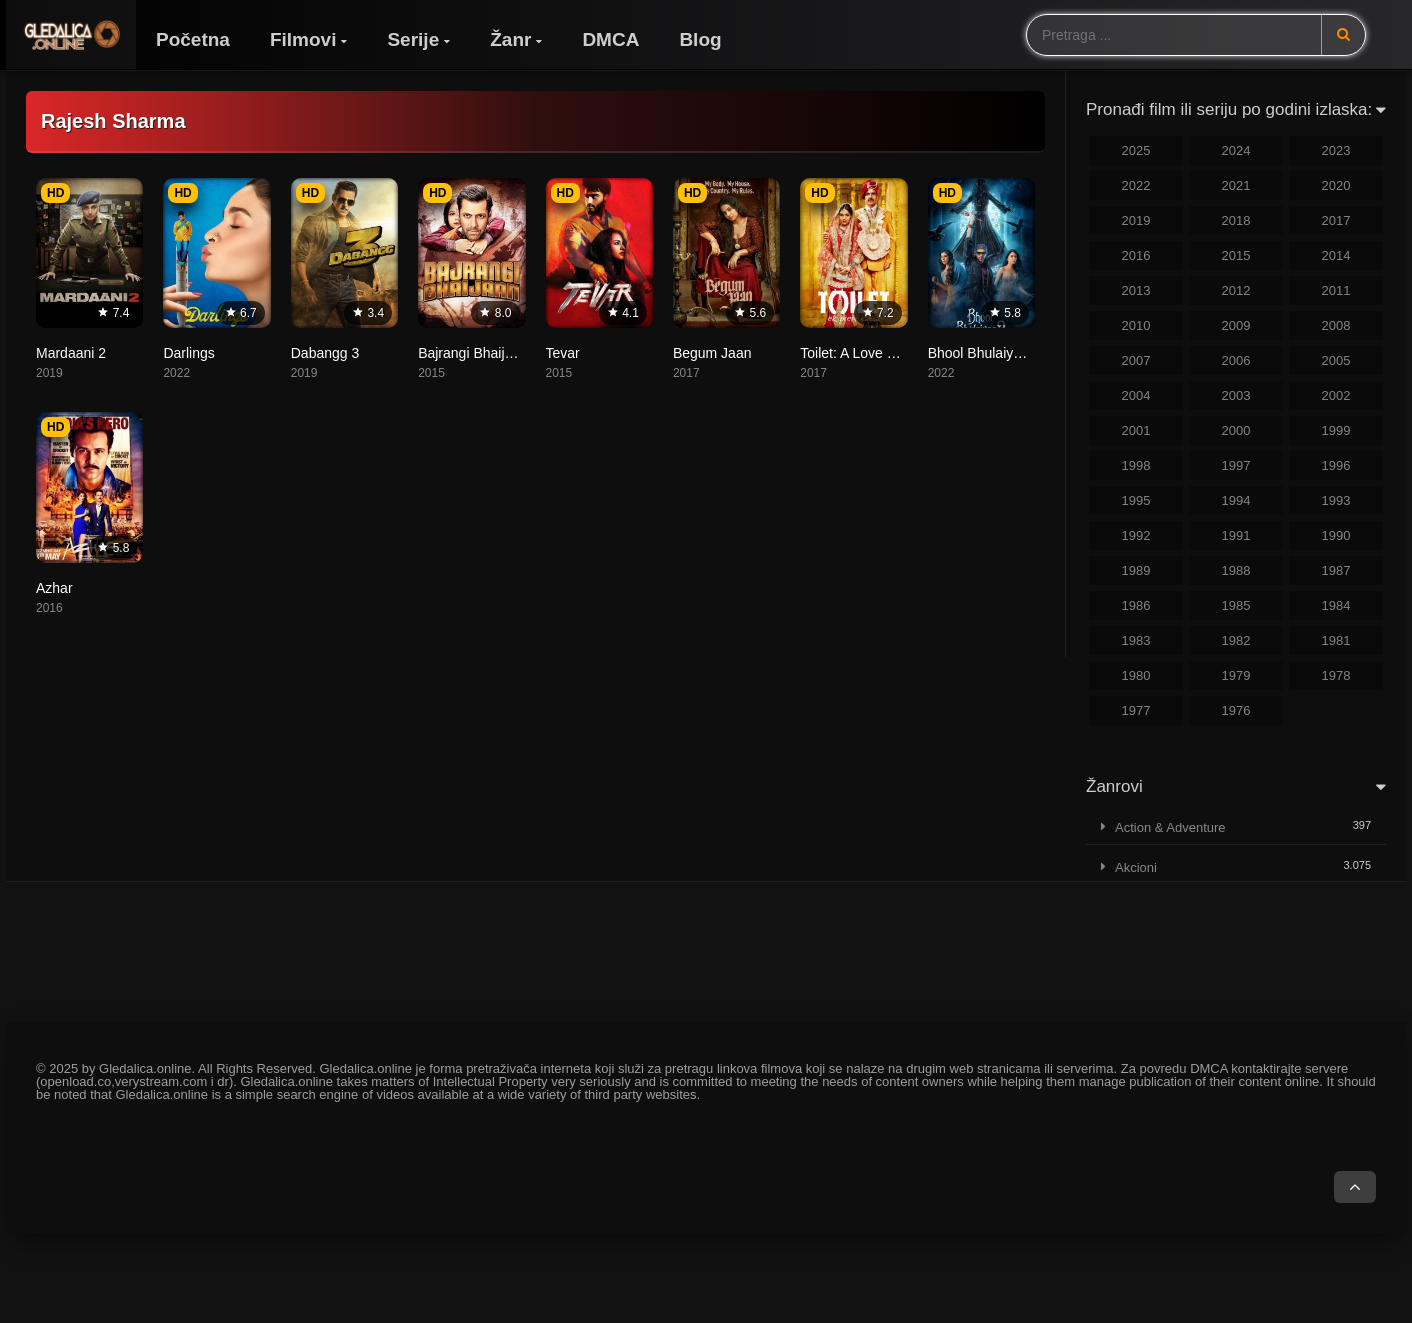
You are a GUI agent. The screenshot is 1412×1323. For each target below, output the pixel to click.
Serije (413, 39)
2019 (1136, 220)
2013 (1136, 290)
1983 (1136, 640)
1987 (1336, 570)
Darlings (188, 353)
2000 (1236, 430)
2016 (1136, 255)
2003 (1236, 395)
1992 (1136, 535)
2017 (1336, 220)
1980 (1136, 675)
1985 (1236, 605)
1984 (1336, 605)
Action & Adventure (1170, 827)
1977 (1136, 710)
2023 (1336, 150)
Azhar (54, 588)
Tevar (563, 353)
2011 (1336, 290)
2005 (1336, 360)
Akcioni (1136, 867)
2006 (1236, 360)
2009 (1236, 325)
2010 (1136, 325)
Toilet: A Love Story (859, 353)
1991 (1236, 535)
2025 (1136, 150)
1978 (1336, 675)
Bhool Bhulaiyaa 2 (984, 353)
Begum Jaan (712, 353)
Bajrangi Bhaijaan (473, 353)
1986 (1136, 605)
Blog (700, 39)
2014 (1336, 255)
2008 (1336, 325)
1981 (1336, 640)
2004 (1136, 395)
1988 (1236, 570)
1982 (1236, 640)
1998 (1136, 465)
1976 (1236, 710)
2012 (1236, 290)
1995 (1136, 500)
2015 (1236, 255)
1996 (1336, 465)
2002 (1336, 395)
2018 (1236, 220)
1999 (1336, 430)
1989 (1136, 570)
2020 (1336, 185)
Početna (193, 39)
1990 (1336, 535)
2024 (1236, 150)
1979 (1236, 675)
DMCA (610, 39)
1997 (1236, 465)
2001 (1136, 430)
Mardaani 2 (71, 353)
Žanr (510, 39)
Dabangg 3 (325, 353)
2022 (1136, 185)
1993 (1336, 500)
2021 (1236, 185)
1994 (1236, 500)
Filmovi (303, 39)
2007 (1136, 360)
